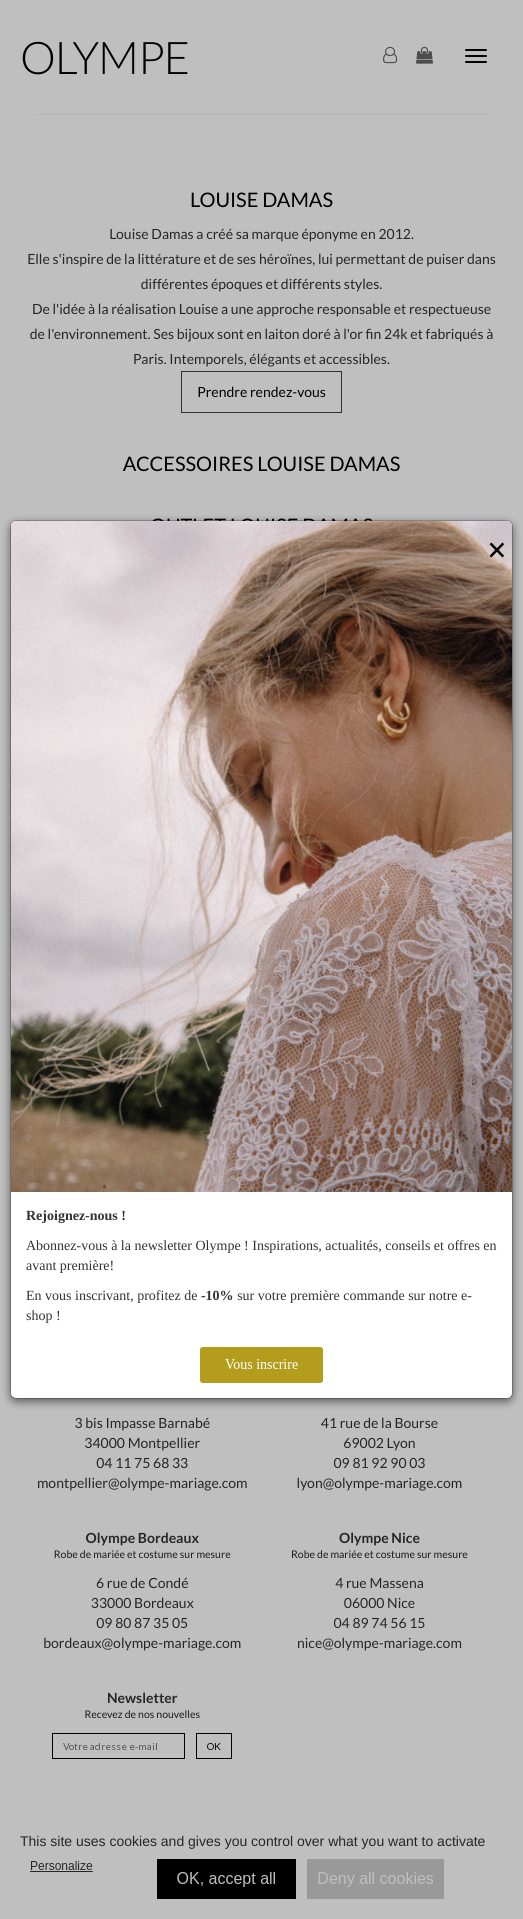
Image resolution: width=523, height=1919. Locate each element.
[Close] (497, 551)
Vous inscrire (261, 1364)
